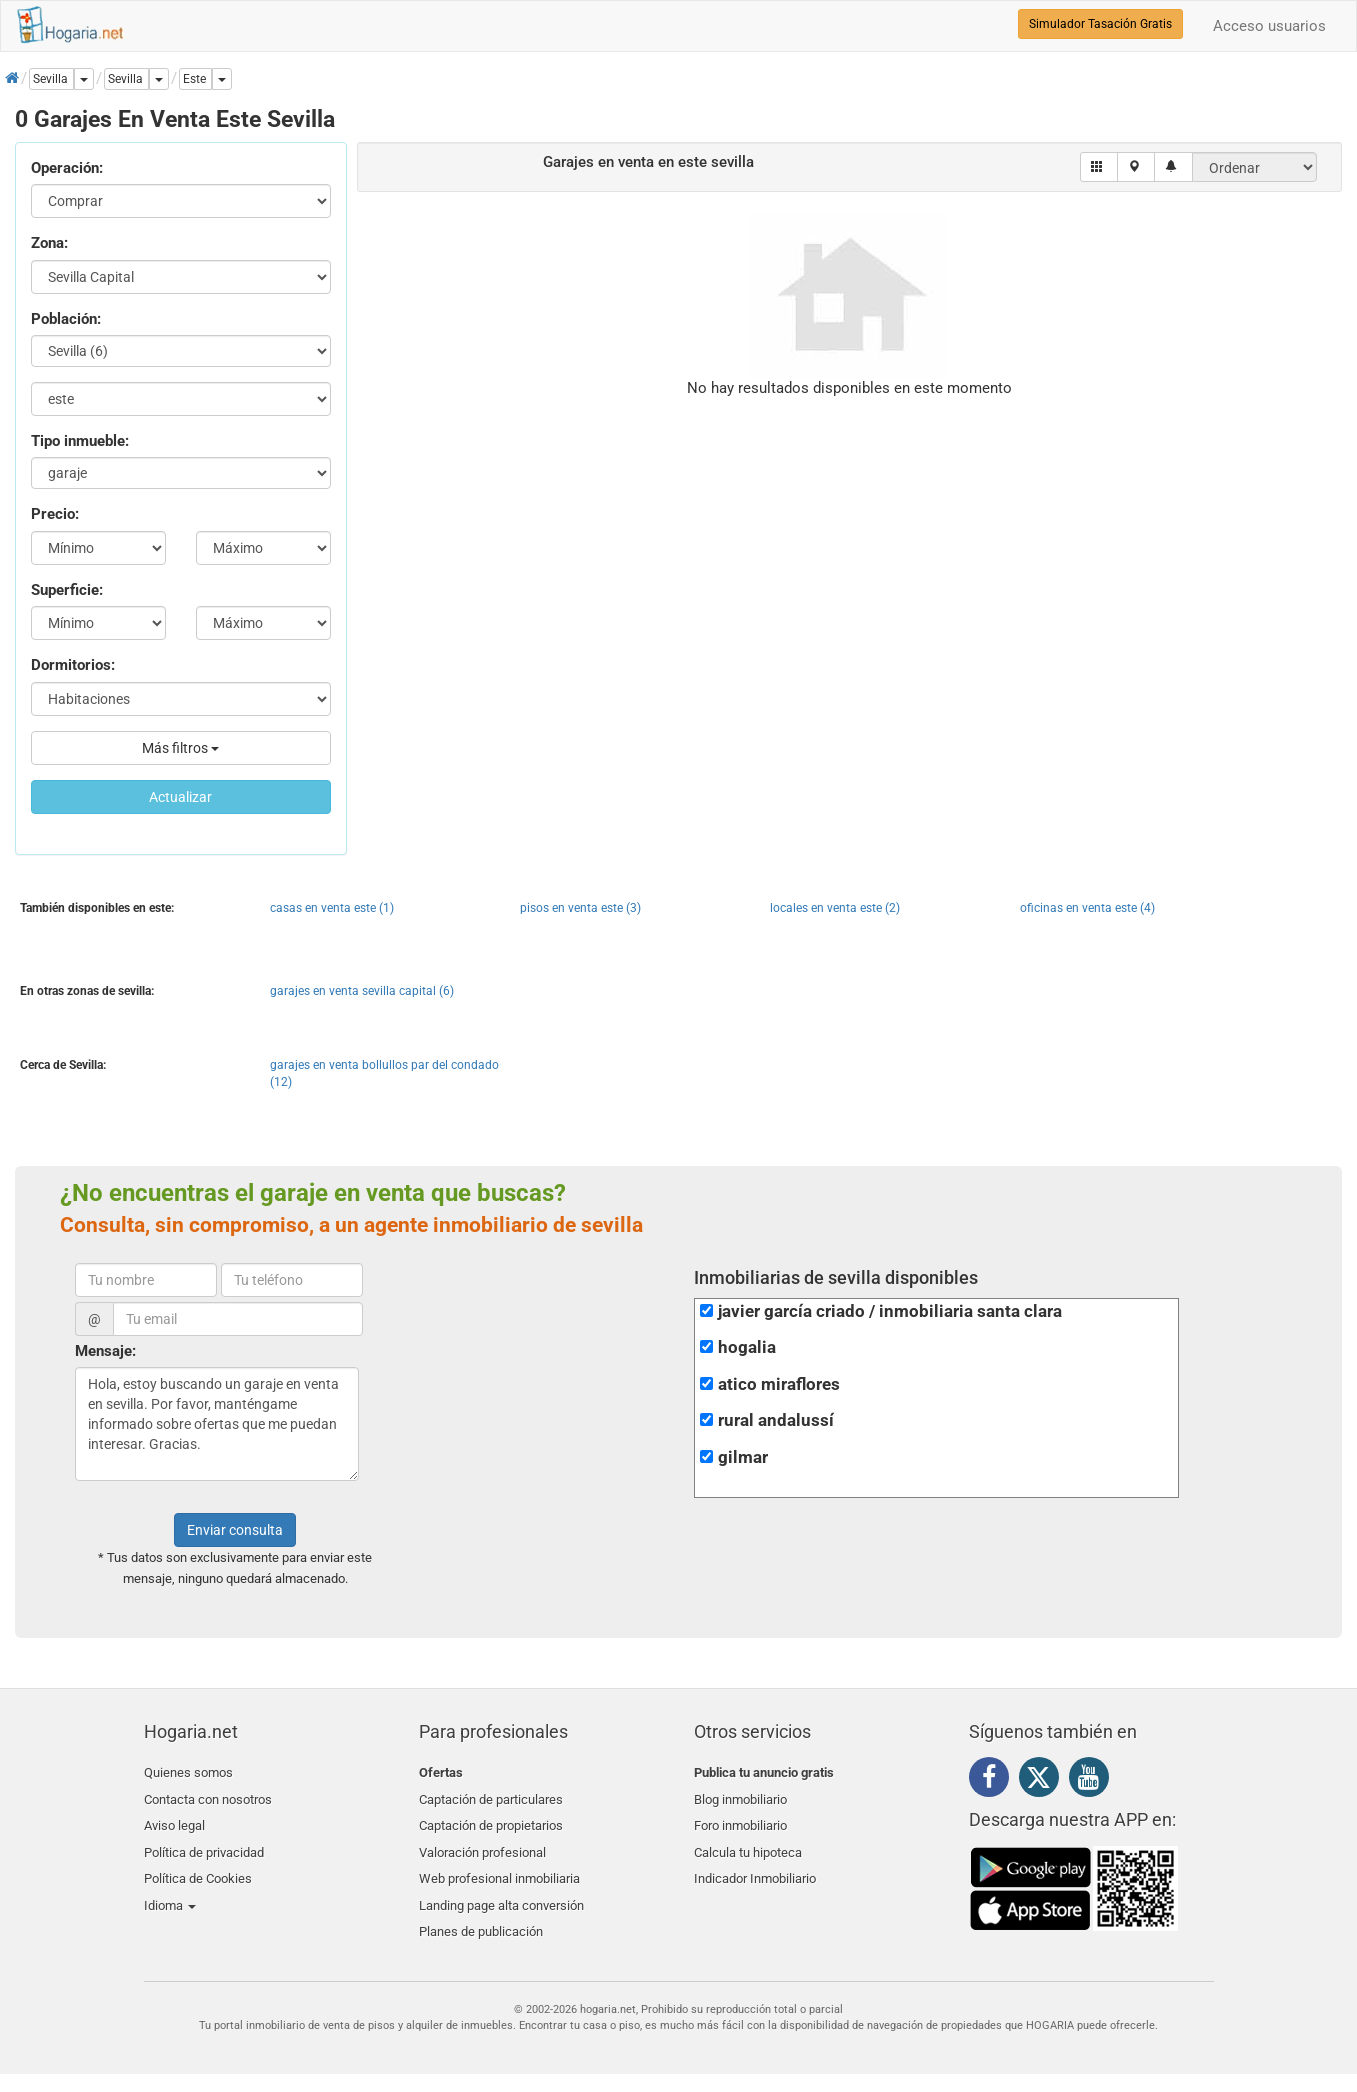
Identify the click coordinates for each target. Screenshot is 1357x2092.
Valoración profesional (482, 1843)
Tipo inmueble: (80, 441)
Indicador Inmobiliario (755, 1866)
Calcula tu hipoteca (748, 1843)
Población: (66, 319)
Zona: (49, 243)
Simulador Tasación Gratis (1100, 24)
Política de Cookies (198, 1866)
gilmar (743, 1457)
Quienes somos (188, 1772)
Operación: (67, 168)
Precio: (55, 514)
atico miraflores (779, 1384)
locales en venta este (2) (835, 908)
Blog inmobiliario (740, 1796)
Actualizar (180, 797)
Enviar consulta (235, 1530)
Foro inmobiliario (740, 1819)
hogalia (747, 1347)
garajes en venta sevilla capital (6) (362, 991)
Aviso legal (174, 1819)
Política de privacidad (204, 1843)
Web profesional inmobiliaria (499, 1866)
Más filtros (180, 748)
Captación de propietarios (491, 1819)
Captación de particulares (491, 1796)
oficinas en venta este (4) (1087, 908)
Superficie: (67, 590)
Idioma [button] (170, 1890)
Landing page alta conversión (501, 1890)
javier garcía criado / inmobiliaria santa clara (890, 1311)
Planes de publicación (481, 1914)
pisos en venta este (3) (580, 908)
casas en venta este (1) (332, 908)
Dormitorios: (73, 665)
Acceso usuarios (1269, 26)
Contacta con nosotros (208, 1796)
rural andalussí (776, 1420)
